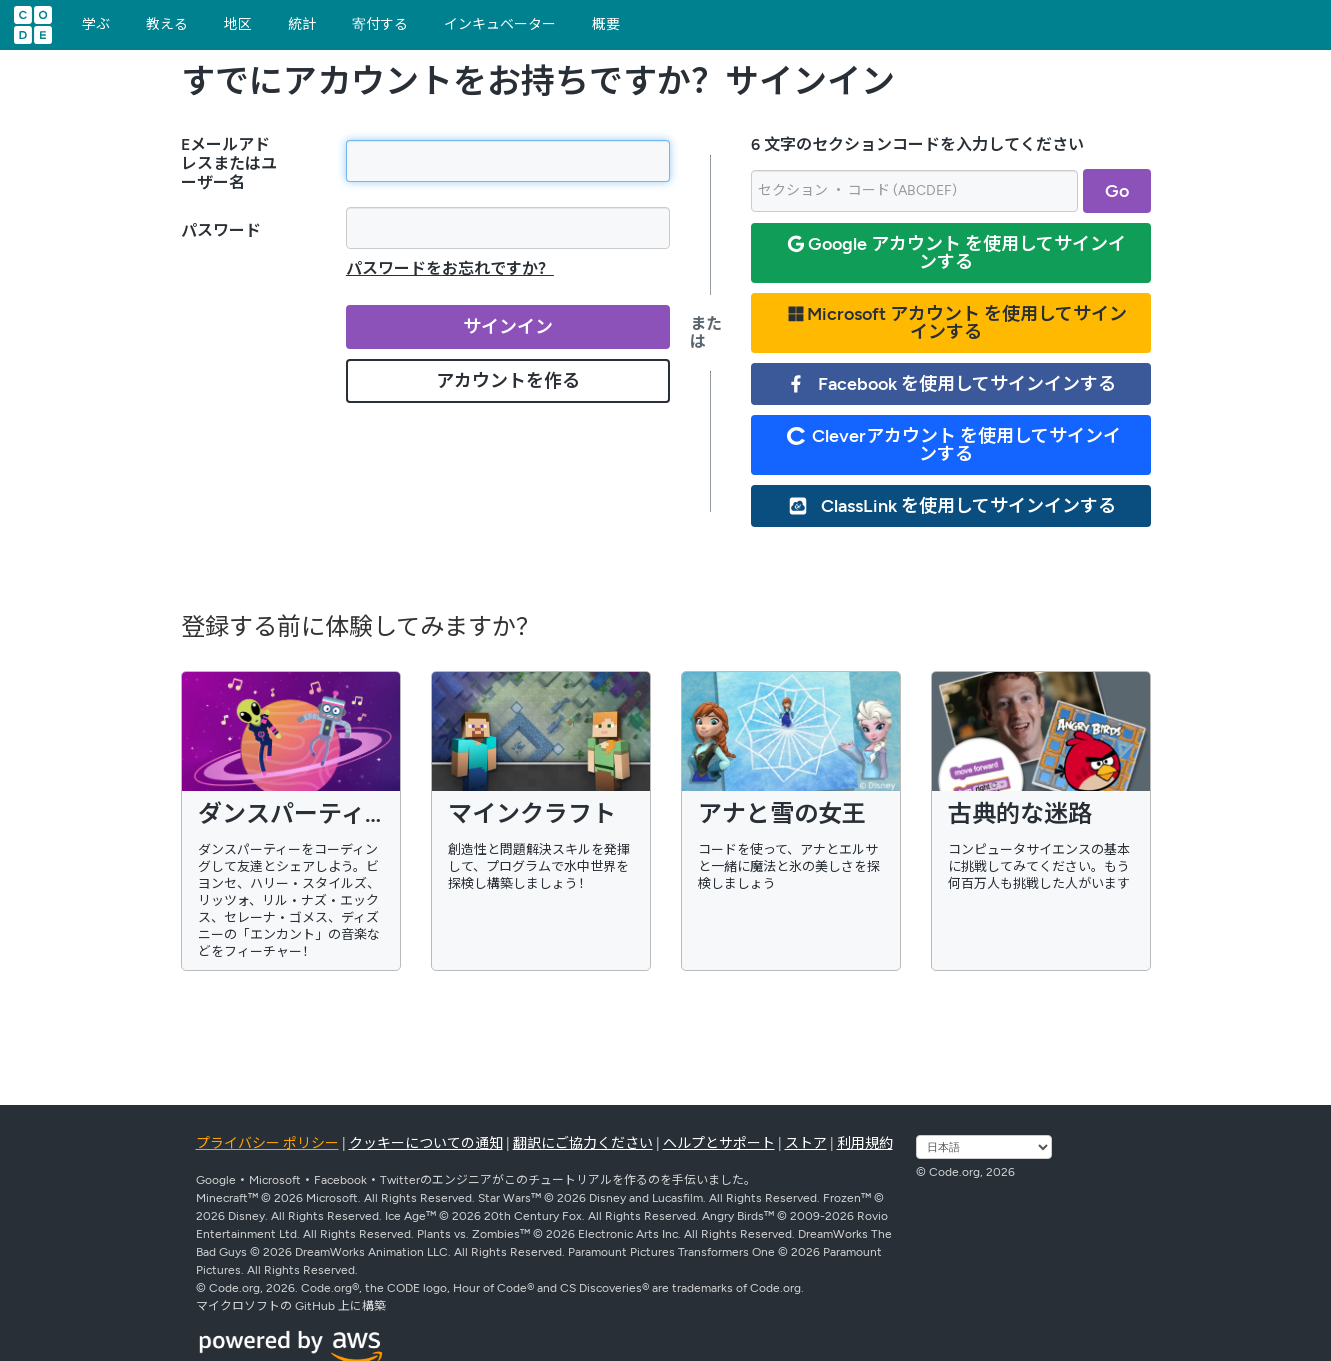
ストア (806, 1143)
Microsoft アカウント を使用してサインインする (957, 323)
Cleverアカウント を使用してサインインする (954, 445)
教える (167, 25)
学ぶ (96, 25)
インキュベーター (500, 25)
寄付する (380, 25)
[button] (1312, 20)
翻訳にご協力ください (583, 1143)
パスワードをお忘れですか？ (450, 268)
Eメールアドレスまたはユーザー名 (229, 163)
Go (1117, 191)
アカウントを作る (508, 381)
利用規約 (865, 1143)
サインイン (508, 327)
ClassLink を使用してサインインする (952, 506)
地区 (238, 25)
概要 (606, 25)
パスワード (221, 230)
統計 (302, 25)
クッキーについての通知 (426, 1143)
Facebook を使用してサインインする (951, 384)
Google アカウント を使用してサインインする (956, 253)
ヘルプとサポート (719, 1143)
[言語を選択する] (984, 1147)
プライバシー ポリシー (267, 1143)
